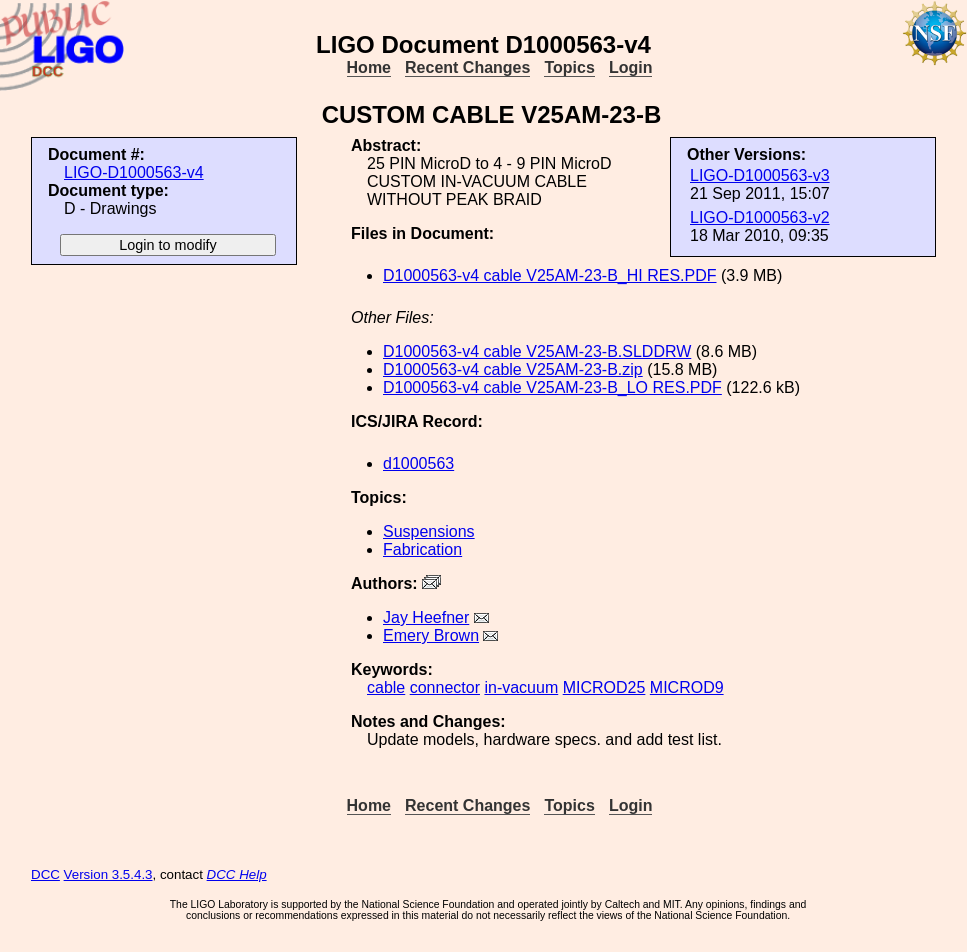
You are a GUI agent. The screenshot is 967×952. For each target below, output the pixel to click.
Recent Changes (467, 67)
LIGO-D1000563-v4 (134, 172)
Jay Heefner (426, 617)
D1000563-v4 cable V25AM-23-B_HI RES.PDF (550, 275)
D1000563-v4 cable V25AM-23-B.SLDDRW (537, 351)
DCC (45, 874)
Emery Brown (431, 635)
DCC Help (237, 874)
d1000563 (418, 463)
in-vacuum (521, 687)
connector (445, 687)
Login (631, 67)
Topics (569, 67)
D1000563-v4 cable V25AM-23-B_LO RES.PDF (552, 387)
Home (369, 67)
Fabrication (422, 549)
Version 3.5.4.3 (108, 874)
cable (386, 687)
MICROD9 (687, 687)
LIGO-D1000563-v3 (760, 175)
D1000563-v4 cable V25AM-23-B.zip (513, 369)
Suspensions (429, 531)
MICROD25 (604, 687)
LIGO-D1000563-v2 (760, 217)
